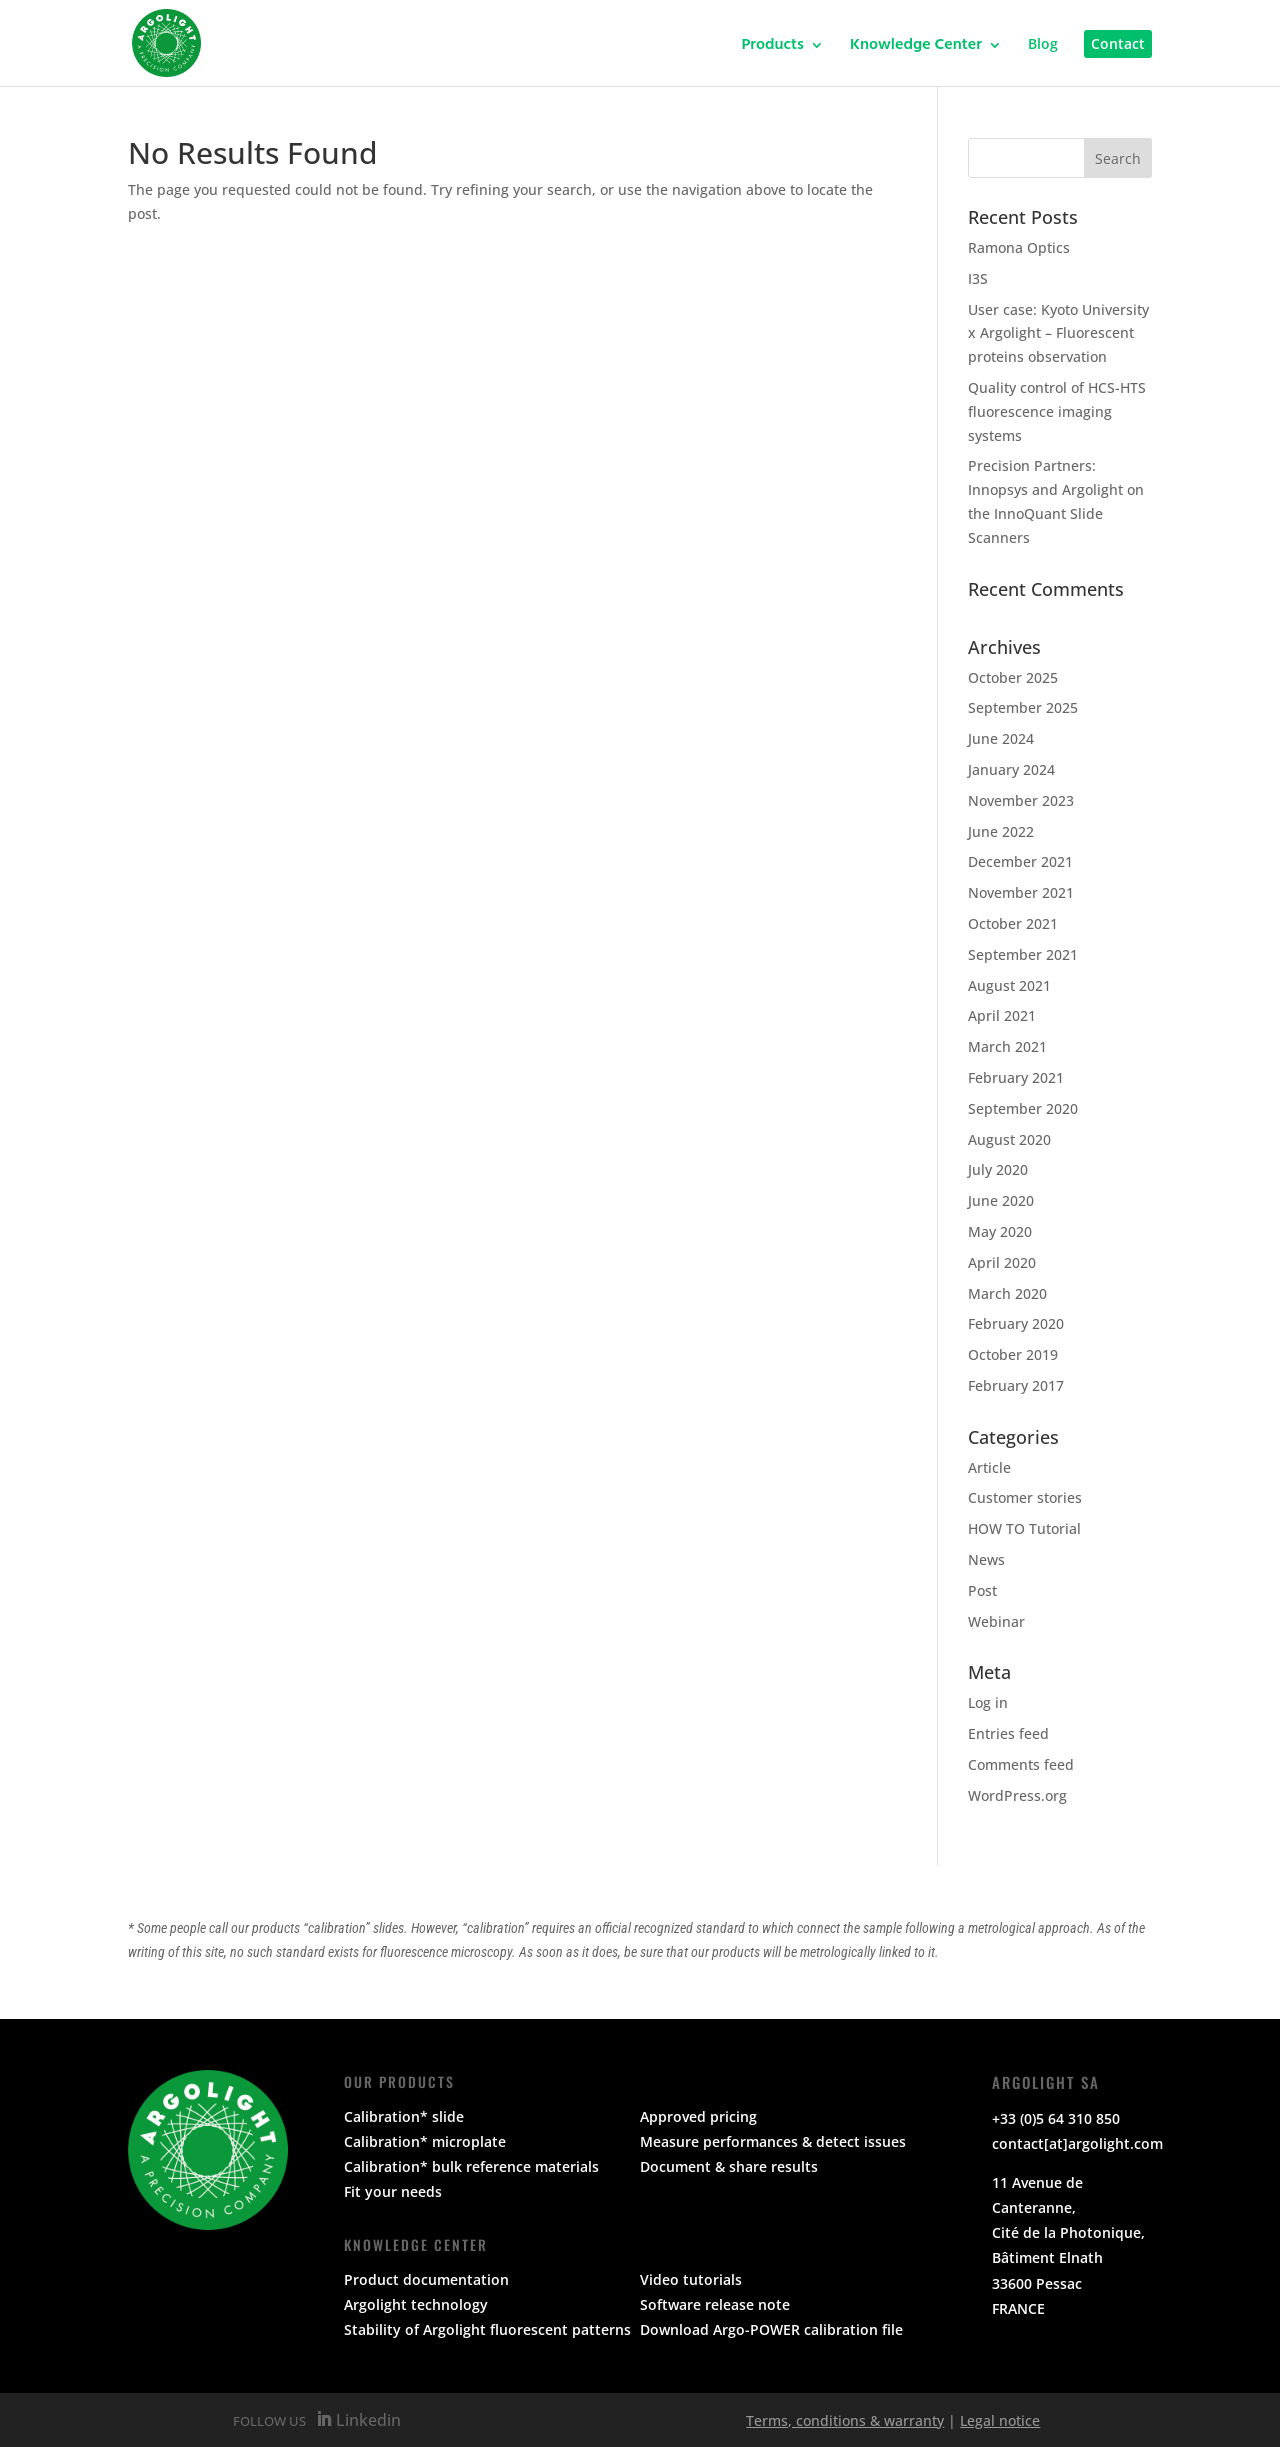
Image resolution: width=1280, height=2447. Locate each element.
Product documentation (426, 2279)
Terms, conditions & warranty (845, 2420)
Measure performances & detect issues (773, 2141)
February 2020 (1016, 1323)
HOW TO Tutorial (1024, 1528)
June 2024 (1001, 738)
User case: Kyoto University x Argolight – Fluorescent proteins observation (1058, 333)
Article (989, 1467)
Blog (1043, 45)
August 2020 (1009, 1139)
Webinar (996, 1621)
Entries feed (1008, 1733)
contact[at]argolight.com (1077, 2143)
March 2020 (1007, 1293)
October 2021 (1013, 923)
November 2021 (1021, 892)
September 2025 (1023, 707)
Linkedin (366, 2420)
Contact (1118, 43)
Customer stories (1025, 1497)
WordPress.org (1017, 1795)
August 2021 (1009, 985)
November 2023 (1021, 800)
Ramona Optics (1019, 247)
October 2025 (1013, 677)
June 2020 (1001, 1200)
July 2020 (998, 1169)
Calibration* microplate (425, 2141)
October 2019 (1013, 1354)
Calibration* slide (404, 2116)
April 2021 (1002, 1015)
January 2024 (1011, 769)
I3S (978, 278)
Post (982, 1590)
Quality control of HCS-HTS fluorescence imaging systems (1057, 411)
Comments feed (1021, 1764)
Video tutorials (691, 2279)
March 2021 (1007, 1046)
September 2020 (1023, 1108)
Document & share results (729, 2166)
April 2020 (1002, 1262)
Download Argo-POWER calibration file (771, 2329)
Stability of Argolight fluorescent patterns (487, 2329)
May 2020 (1000, 1231)
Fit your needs (393, 2191)
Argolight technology (416, 2304)
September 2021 (1023, 954)
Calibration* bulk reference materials (471, 2166)
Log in (988, 1702)
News (986, 1559)
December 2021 (1020, 861)
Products (772, 47)
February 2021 (1016, 1077)
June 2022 (1001, 831)
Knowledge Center (916, 47)
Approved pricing (698, 2116)
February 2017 (1016, 1385)
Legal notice (1000, 2420)
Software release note (715, 2304)
